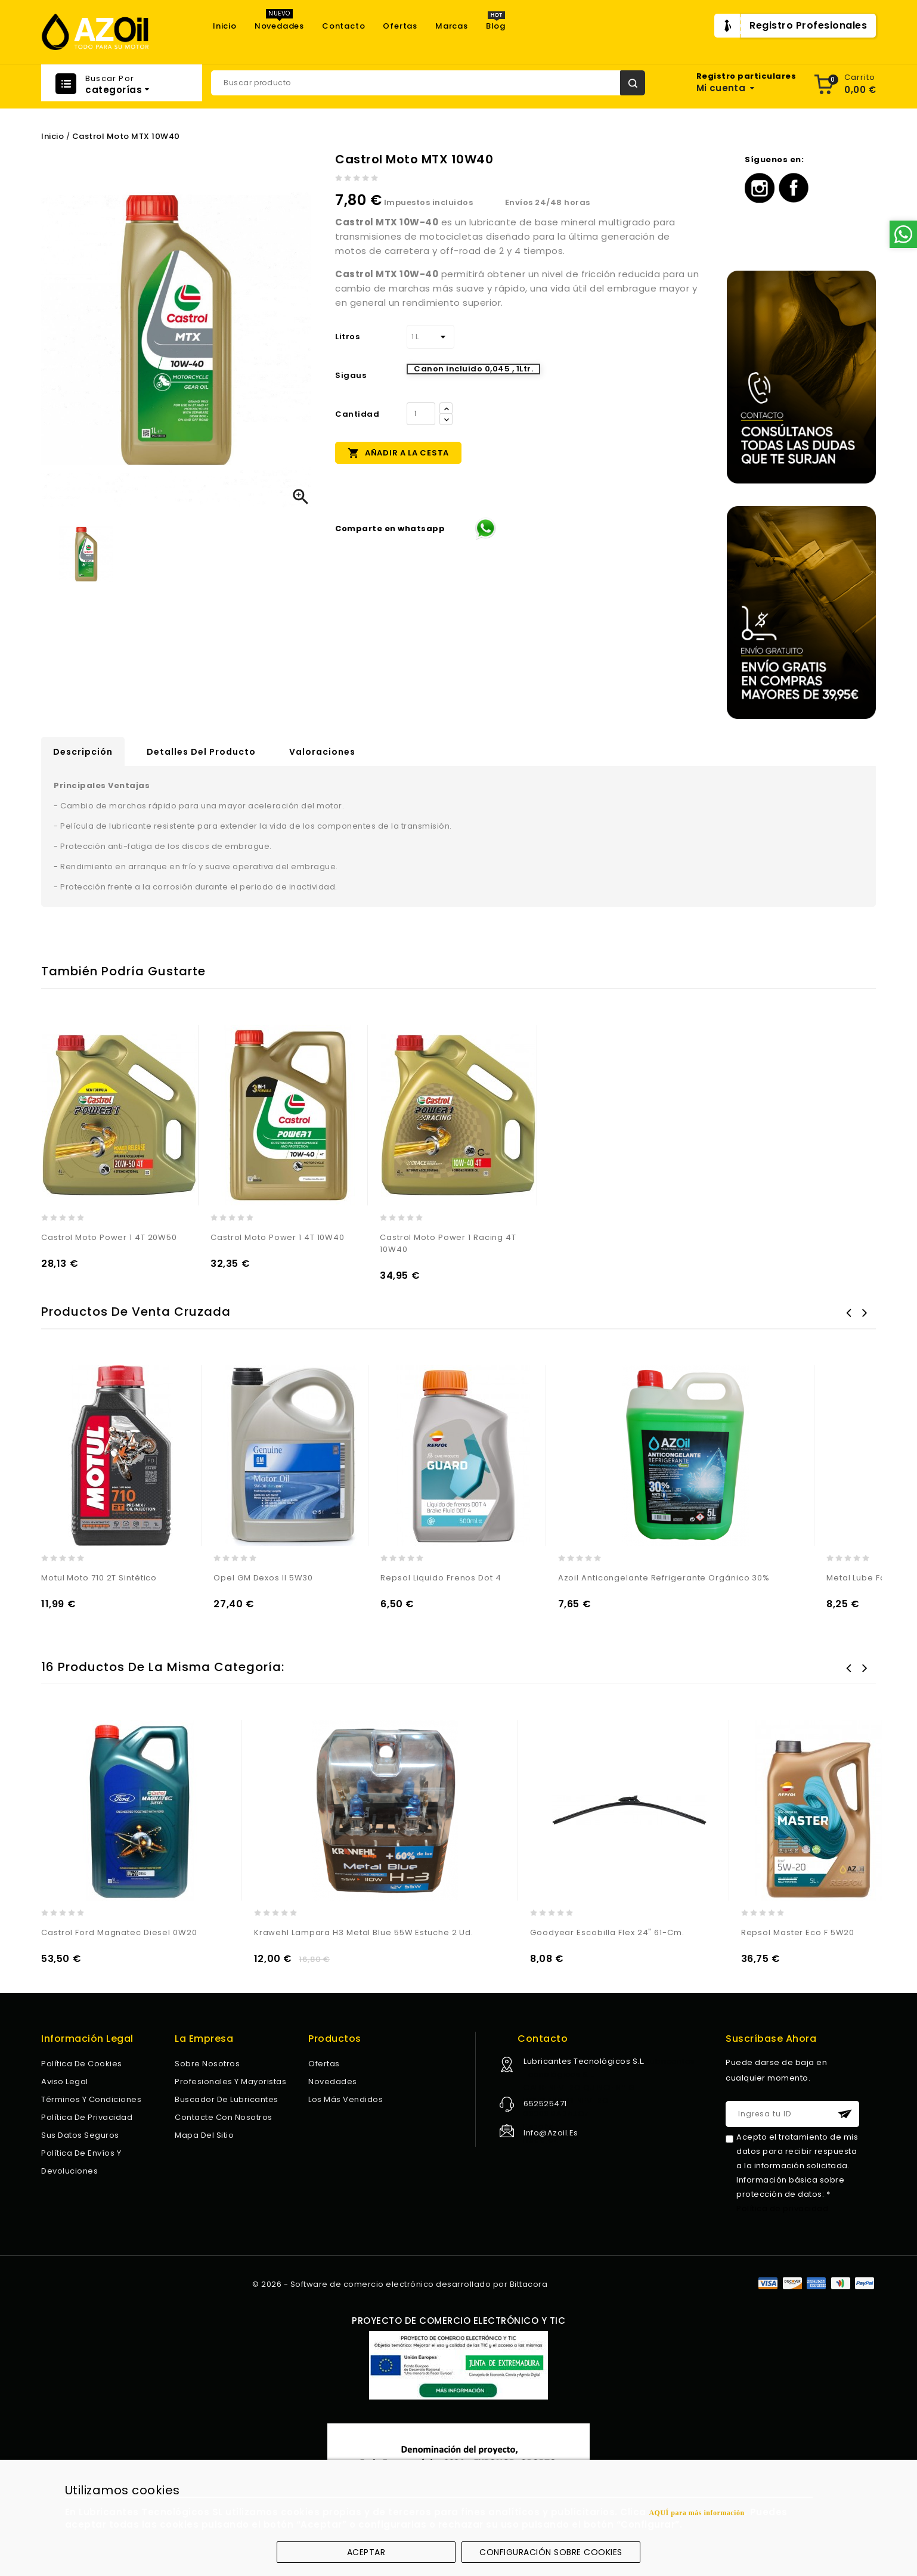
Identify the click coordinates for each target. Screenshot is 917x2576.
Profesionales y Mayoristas (230, 2081)
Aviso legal (64, 2081)
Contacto (343, 26)
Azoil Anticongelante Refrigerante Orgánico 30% (664, 1577)
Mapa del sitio (204, 2135)
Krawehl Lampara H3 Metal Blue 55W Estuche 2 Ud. (363, 1932)
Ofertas (400, 26)
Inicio (225, 26)
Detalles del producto (201, 752)
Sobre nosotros (207, 2063)
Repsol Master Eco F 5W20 (798, 1932)
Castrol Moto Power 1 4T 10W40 (277, 1237)
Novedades (279, 26)
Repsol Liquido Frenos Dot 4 (440, 1577)
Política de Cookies (81, 2063)
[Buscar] (428, 83)
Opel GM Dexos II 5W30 (263, 1577)
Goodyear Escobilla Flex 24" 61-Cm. (607, 1932)
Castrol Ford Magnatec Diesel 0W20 (119, 1932)
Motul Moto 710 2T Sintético (99, 1577)
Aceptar (366, 2552)
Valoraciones (322, 752)
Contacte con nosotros (223, 2117)
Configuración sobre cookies (550, 2552)
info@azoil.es (550, 2132)
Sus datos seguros (80, 2135)
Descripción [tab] (83, 752)
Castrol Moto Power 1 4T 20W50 (109, 1237)
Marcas (451, 26)
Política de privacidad (86, 2117)
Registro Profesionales (808, 25)
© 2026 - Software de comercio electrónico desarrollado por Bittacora (399, 2284)
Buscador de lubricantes (226, 2099)
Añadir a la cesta (398, 452)
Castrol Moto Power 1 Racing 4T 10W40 (448, 1243)
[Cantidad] (421, 413)
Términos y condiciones (91, 2099)
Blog (496, 26)
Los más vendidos (345, 2099)
